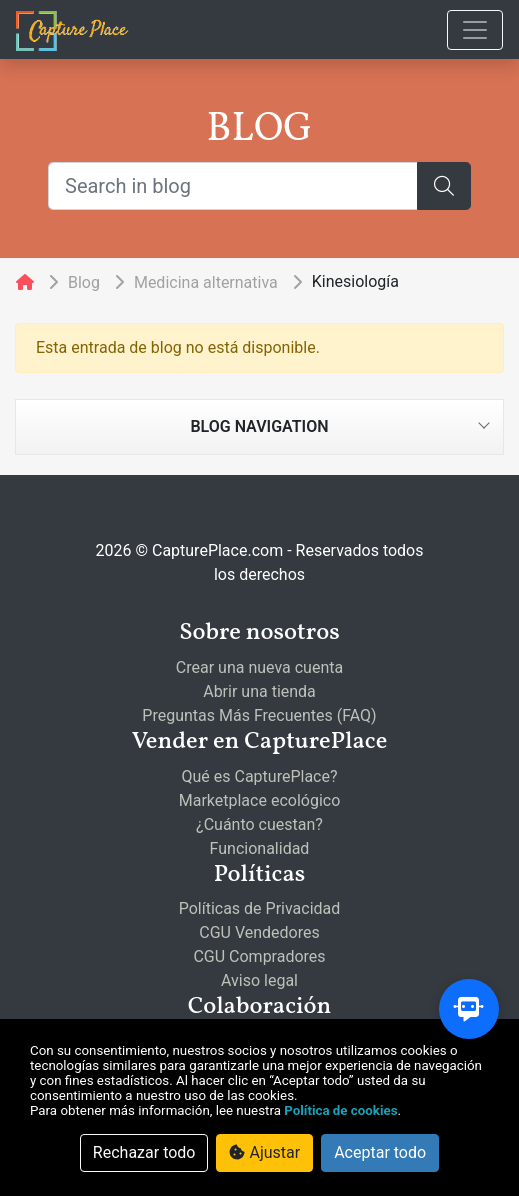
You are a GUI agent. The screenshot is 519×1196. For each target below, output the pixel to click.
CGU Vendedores (259, 932)
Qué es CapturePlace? (259, 776)
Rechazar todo (144, 1152)
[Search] (444, 186)
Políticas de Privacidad (260, 908)
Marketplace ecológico (260, 800)
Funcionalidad (260, 848)
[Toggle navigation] (475, 30)
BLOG (260, 130)
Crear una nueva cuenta (259, 667)
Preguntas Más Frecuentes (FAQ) (259, 715)
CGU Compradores (259, 956)
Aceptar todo (380, 1152)
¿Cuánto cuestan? (259, 824)
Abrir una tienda (259, 691)
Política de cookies (340, 1110)
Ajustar (264, 1152)
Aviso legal (259, 980)
